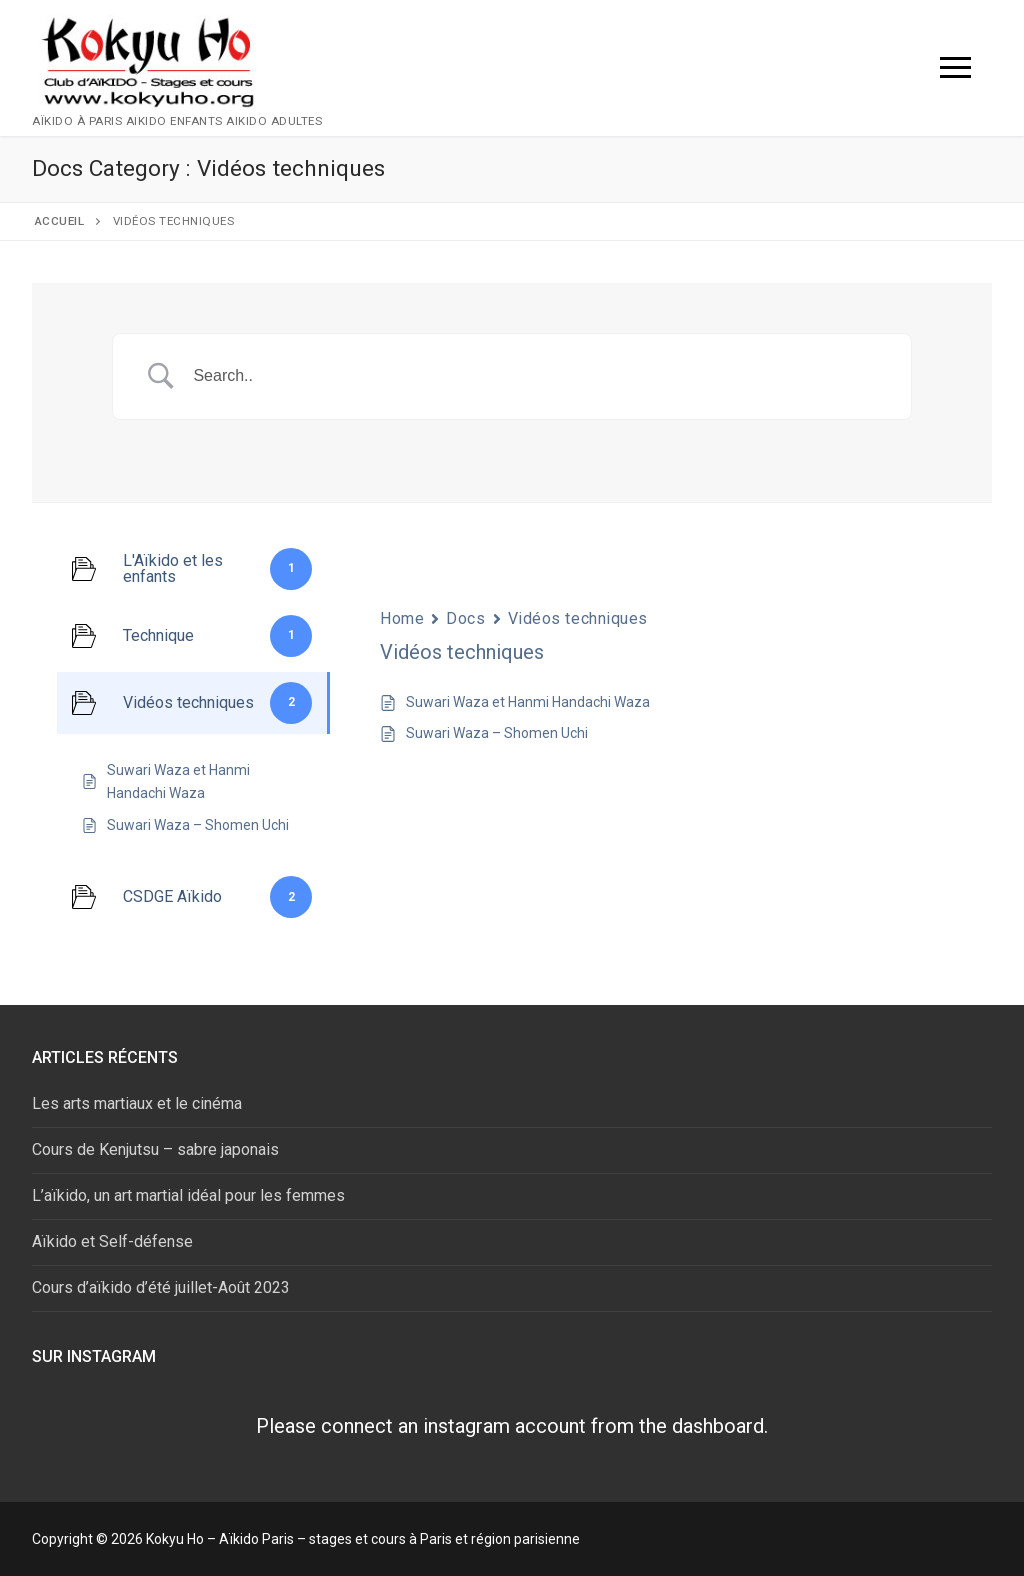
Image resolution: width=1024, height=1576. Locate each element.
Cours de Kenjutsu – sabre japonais (155, 1149)
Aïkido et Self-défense (112, 1241)
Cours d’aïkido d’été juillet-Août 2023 (161, 1287)
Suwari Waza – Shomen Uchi (497, 733)
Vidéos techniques (578, 618)
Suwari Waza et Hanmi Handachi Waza (528, 702)
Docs (465, 618)
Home (402, 618)
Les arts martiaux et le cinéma (137, 1103)
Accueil (60, 221)
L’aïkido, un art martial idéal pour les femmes (188, 1195)
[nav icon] (955, 68)
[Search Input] (537, 377)
